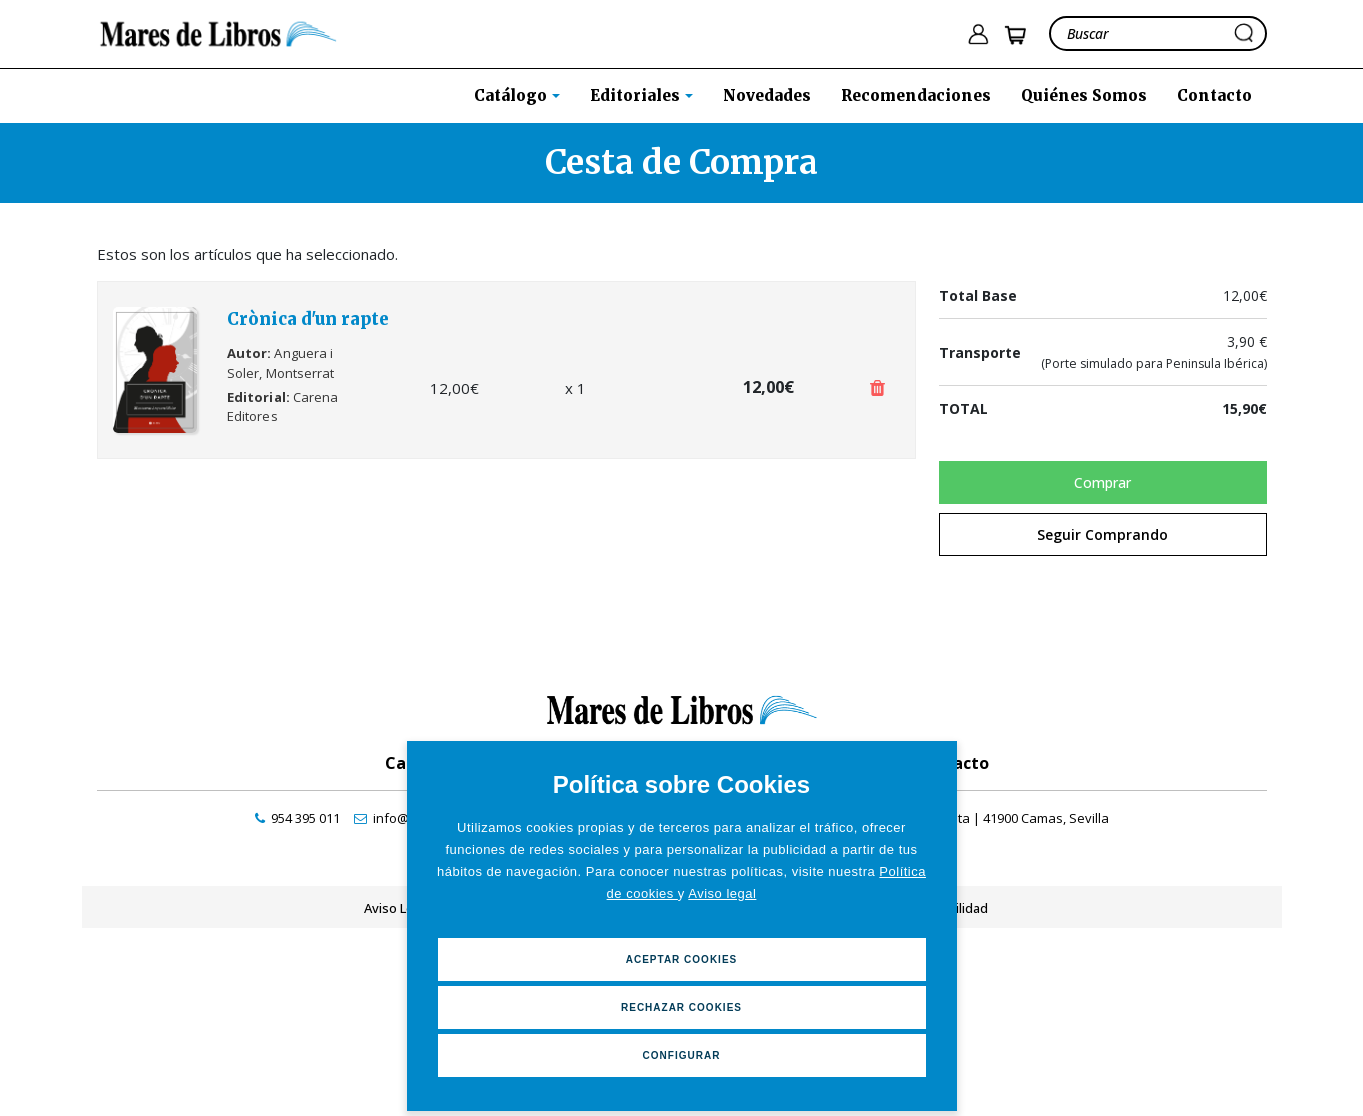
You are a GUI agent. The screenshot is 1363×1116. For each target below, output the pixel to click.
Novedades (767, 95)
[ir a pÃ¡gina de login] (978, 34)
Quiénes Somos (1084, 95)
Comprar (1102, 482)
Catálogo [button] (512, 95)
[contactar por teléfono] (297, 818)
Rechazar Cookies (681, 1007)
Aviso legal (722, 893)
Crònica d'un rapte (308, 319)
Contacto (1214, 95)
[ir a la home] (218, 32)
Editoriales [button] (637, 95)
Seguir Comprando (1102, 534)
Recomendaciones (916, 95)
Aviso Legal (398, 908)
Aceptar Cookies (682, 959)
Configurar (682, 1055)
